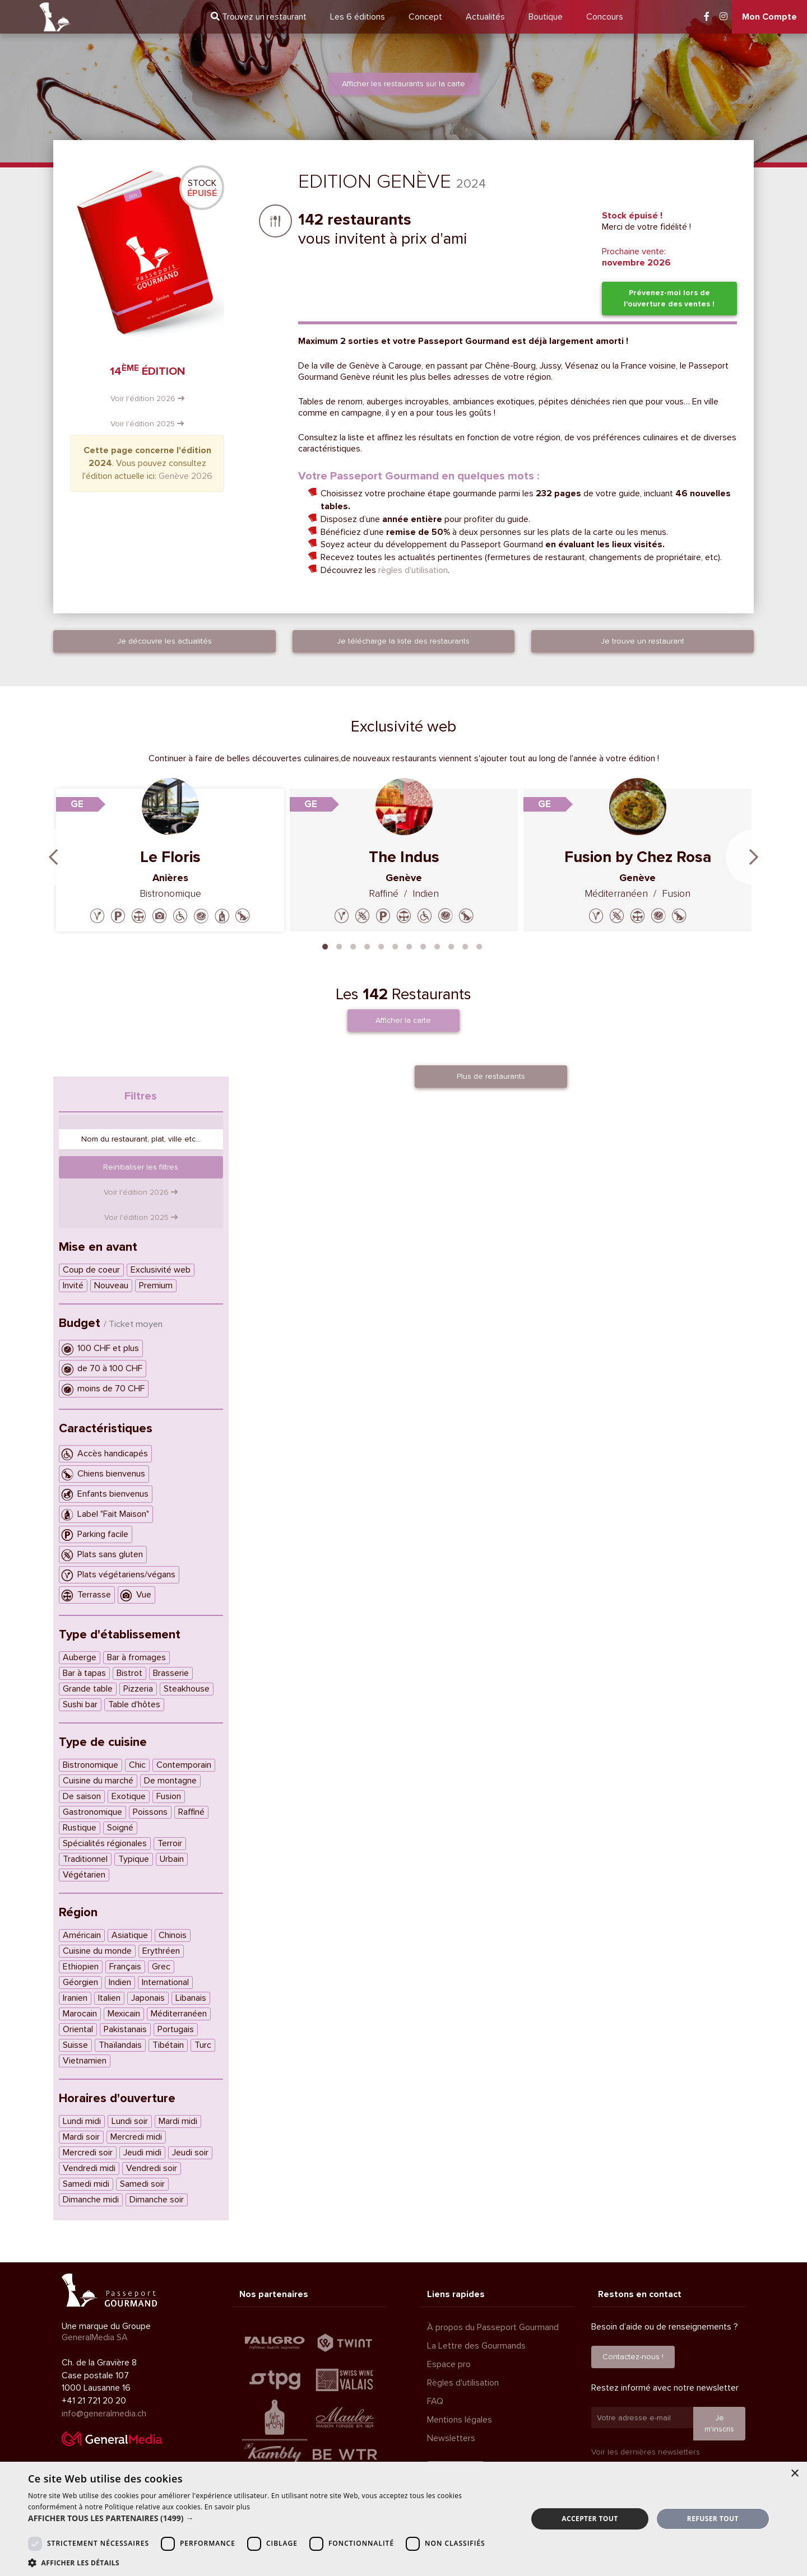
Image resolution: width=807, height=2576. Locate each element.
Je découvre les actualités (164, 641)
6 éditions (357, 17)
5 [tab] (381, 945)
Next (754, 857)
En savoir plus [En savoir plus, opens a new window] (227, 2507)
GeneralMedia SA (95, 2337)
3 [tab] (353, 945)
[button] (270, 2518)
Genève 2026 (185, 476)
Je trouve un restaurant (642, 641)
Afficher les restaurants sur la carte (403, 83)
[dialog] (403, 2519)
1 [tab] (325, 945)
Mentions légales (459, 2419)
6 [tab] (395, 945)
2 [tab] (339, 945)
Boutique (545, 16)
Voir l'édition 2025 (147, 423)
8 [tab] (423, 945)
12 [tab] (479, 945)
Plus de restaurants (491, 1076)
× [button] (794, 2474)
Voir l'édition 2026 (147, 398)
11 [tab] (465, 945)
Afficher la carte (403, 1020)
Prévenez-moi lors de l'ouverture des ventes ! (669, 298)
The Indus (404, 857)
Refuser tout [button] (713, 2518)
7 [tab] (409, 945)
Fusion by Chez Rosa (637, 857)
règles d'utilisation (413, 570)
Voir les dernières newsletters (645, 2452)
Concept (425, 16)
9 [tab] (437, 945)
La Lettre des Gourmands (476, 2345)
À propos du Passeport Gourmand (493, 2327)
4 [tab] (367, 945)
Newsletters (451, 2438)
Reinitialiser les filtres (140, 1167)
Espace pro (449, 2364)
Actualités (485, 16)
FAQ (435, 2401)
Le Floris (170, 857)
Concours (604, 16)
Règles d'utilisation (463, 2382)
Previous (53, 857)
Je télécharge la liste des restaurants (403, 641)
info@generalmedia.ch (104, 2413)
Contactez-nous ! (633, 2356)
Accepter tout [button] (590, 2518)
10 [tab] (451, 945)
